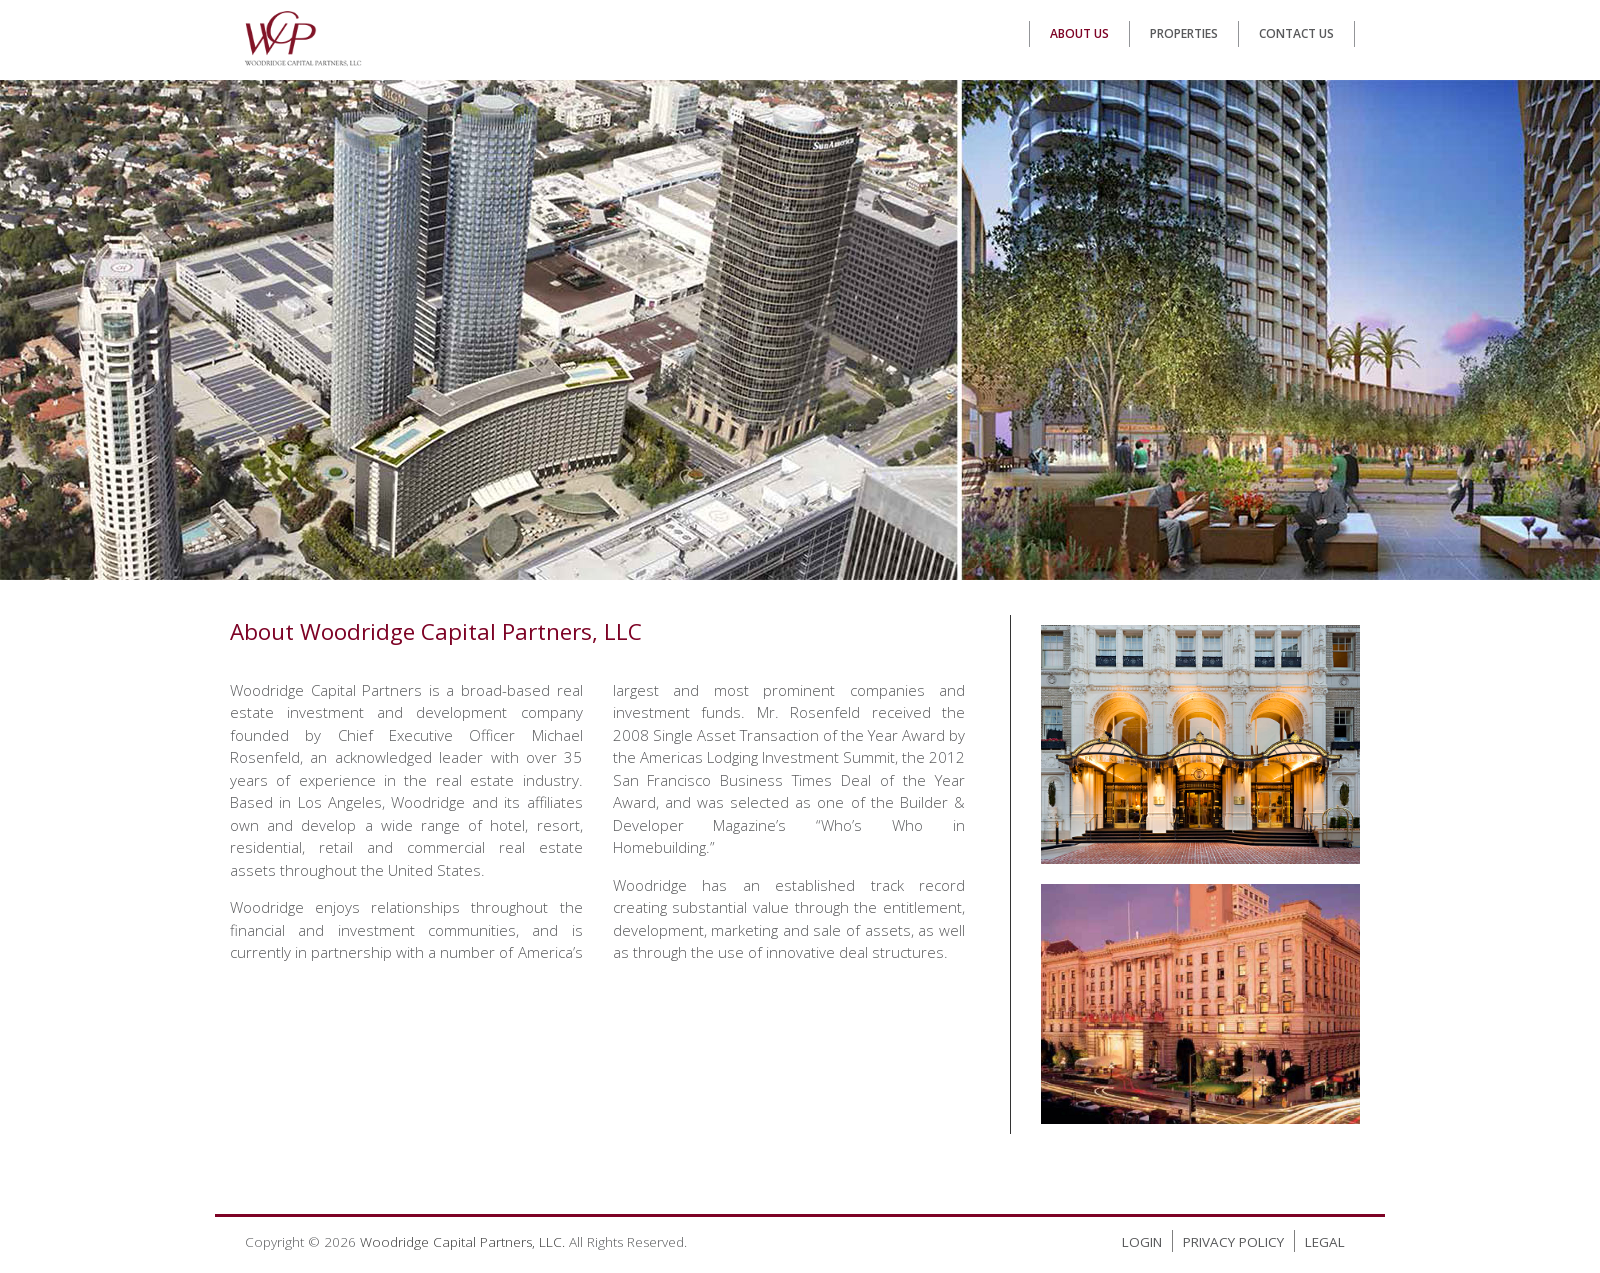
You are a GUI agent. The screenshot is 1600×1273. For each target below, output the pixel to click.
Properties (1184, 33)
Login (1142, 1242)
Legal (1325, 1242)
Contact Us (1296, 33)
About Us (1079, 33)
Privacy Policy (1233, 1242)
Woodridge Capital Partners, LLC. (462, 1242)
